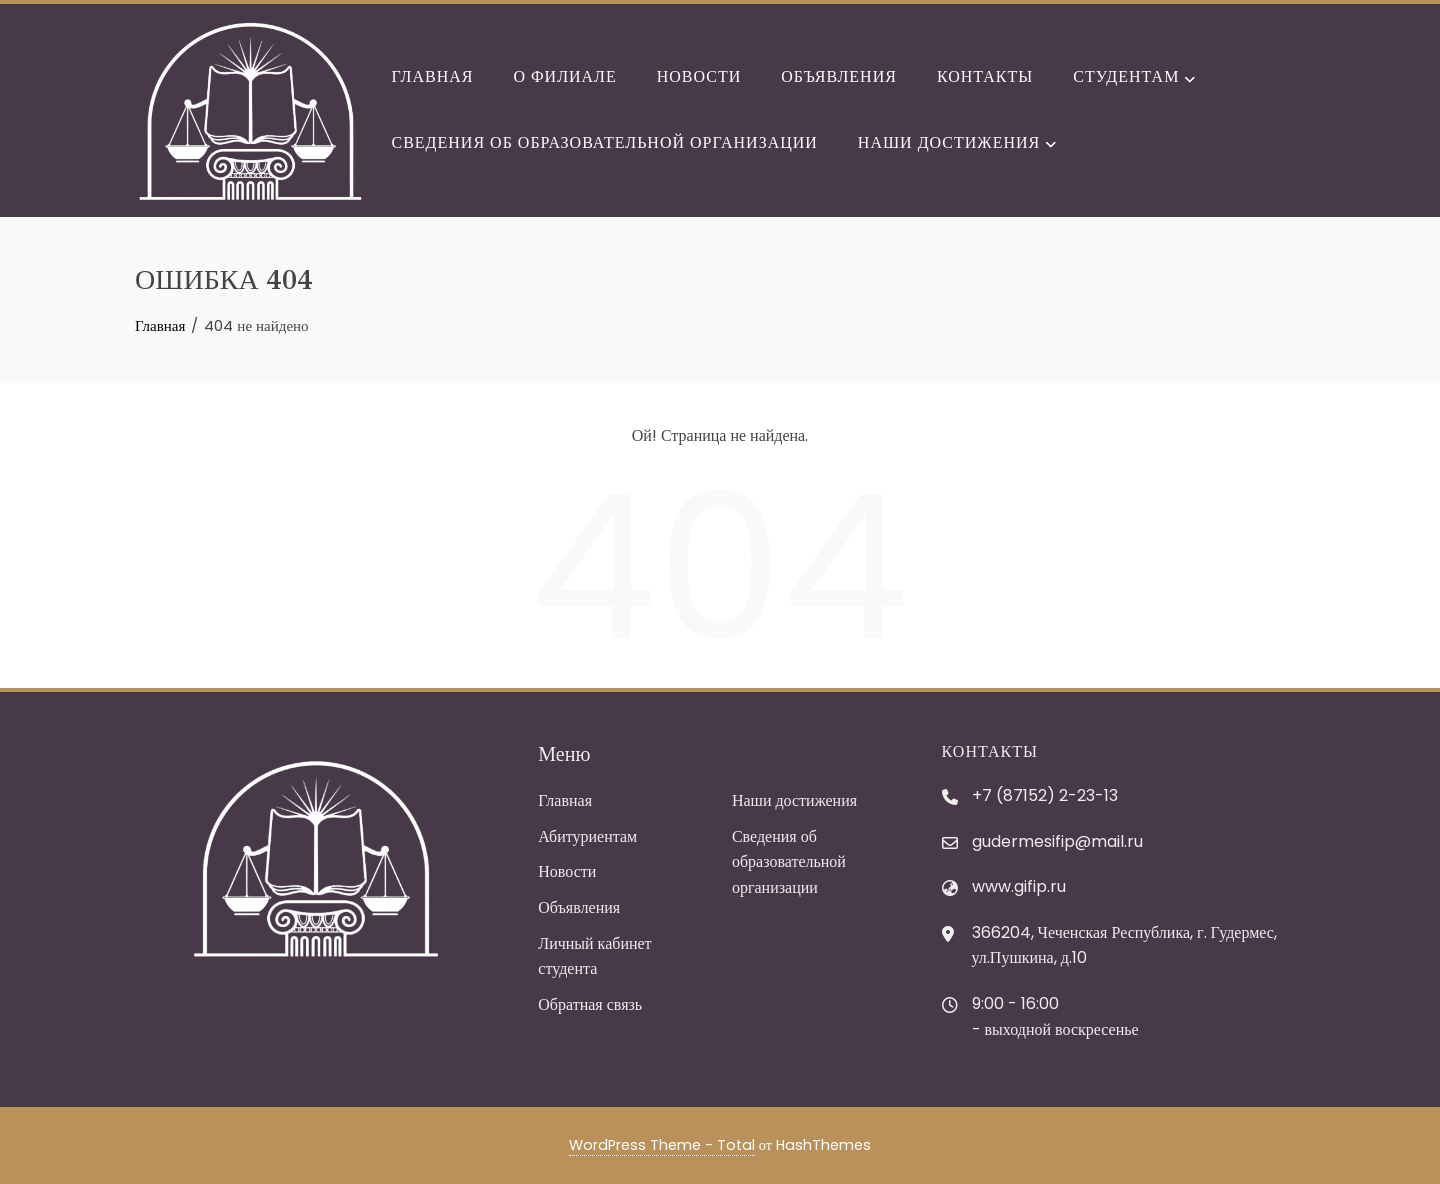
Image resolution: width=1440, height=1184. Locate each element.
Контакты (985, 76)
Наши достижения (957, 144)
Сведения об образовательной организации (605, 142)
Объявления (839, 76)
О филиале (564, 76)
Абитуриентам (587, 836)
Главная (433, 76)
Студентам (1134, 79)
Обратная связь (590, 1004)
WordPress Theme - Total (662, 1145)
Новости (699, 76)
